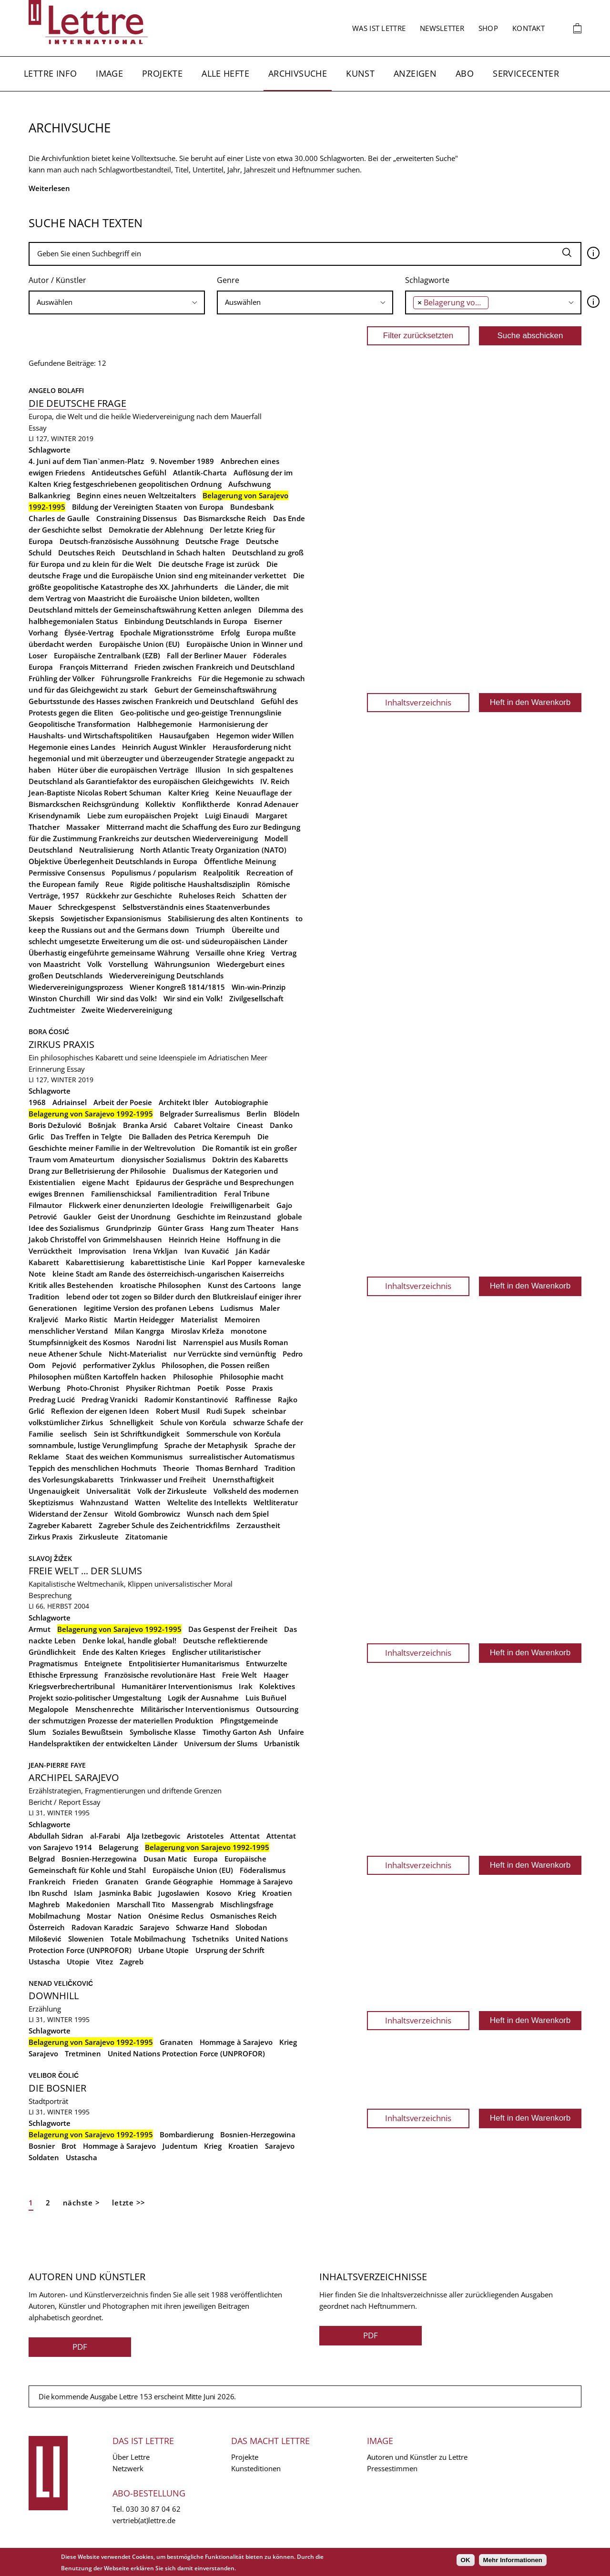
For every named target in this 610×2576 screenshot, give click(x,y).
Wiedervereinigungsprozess (76, 987)
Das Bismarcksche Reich (224, 518)
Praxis (262, 1388)
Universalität (108, 1491)
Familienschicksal (121, 1193)
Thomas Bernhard (227, 1468)
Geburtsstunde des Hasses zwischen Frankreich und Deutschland (141, 701)
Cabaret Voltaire (202, 1125)
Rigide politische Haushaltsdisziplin (190, 884)
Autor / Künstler (57, 280)
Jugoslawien (179, 1893)
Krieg (246, 1893)
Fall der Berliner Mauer (206, 655)
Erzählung (45, 2008)
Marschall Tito (141, 1904)
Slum (37, 1732)
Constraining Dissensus (136, 518)
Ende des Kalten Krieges (123, 1652)
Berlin (256, 1113)
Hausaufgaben (184, 735)
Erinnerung (47, 1069)
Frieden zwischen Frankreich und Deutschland (214, 667)
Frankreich (47, 1881)
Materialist (199, 1319)
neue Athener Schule (65, 1353)
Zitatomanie (146, 1536)
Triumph (210, 930)
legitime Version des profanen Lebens (149, 1308)
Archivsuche (297, 73)
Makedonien (88, 1904)
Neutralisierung (106, 850)
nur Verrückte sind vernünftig (224, 1353)
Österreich (47, 1927)
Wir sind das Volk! (127, 998)
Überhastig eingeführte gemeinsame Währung (109, 952)
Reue (114, 884)
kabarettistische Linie (168, 1262)
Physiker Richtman (158, 1388)
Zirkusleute (99, 1536)
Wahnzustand (104, 1502)
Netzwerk (127, 2468)
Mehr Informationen (512, 2560)
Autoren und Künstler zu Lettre (417, 2457)
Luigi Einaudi (227, 815)
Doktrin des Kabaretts (250, 1159)
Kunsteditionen (256, 2468)
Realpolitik (221, 872)
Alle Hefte (225, 73)
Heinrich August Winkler (164, 747)
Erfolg (230, 632)
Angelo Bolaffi (56, 390)
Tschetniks (210, 1938)
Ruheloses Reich (207, 895)
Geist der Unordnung (134, 1216)
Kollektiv (160, 804)
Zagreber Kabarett (60, 1525)
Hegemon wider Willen (255, 735)
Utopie (78, 1961)
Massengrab (193, 1904)
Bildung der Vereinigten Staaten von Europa (148, 507)
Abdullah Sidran (56, 1836)
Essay (38, 428)
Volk (94, 964)
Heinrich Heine (194, 1239)
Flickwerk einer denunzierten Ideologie (136, 1205)
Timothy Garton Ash (237, 1732)
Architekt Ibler (183, 1102)
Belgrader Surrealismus (200, 1113)
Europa (205, 1858)
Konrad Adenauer (267, 804)
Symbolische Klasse (163, 1732)
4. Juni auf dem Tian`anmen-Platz (86, 461)
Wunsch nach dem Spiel (228, 1514)
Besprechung (50, 1595)
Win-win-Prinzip (258, 987)
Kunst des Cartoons (241, 1285)
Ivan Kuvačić (206, 1251)
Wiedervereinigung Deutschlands (166, 975)
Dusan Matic (165, 1858)
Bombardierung (187, 2134)
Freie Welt (239, 1675)
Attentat (245, 1836)
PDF (79, 2346)
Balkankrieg (49, 495)
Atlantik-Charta (200, 472)
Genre (228, 280)
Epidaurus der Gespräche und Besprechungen (215, 1182)
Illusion (208, 770)
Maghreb (44, 1904)
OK (465, 2560)
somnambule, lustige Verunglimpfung (93, 1445)
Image (109, 73)
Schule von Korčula (193, 1422)
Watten (148, 1502)
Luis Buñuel (265, 1697)
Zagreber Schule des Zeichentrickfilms (164, 1525)
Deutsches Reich (86, 552)
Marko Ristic (86, 1319)
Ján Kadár (253, 1251)
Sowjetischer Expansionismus (111, 918)
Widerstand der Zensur (68, 1514)
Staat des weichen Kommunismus (124, 1456)
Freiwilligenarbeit (240, 1205)
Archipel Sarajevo (74, 1777)
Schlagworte (427, 280)
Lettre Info (50, 73)
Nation (130, 1916)
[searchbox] (117, 302)
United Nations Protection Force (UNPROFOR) (186, 2053)
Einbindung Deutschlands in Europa (185, 621)
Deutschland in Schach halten (173, 552)
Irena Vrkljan (155, 1251)
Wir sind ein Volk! (193, 998)
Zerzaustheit (258, 1525)
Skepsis (41, 918)
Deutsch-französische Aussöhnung (119, 541)
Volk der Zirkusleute (172, 1491)
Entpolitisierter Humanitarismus (184, 1663)
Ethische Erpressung (63, 1675)
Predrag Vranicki (109, 1399)
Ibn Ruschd (48, 1893)
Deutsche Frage (212, 541)
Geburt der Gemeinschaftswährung (215, 689)
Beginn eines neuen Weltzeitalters (136, 495)
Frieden (85, 1881)
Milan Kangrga (139, 1331)
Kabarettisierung (95, 1262)
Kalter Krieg (188, 792)
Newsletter (442, 28)
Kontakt (528, 28)
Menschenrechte (104, 1709)
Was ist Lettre (379, 28)
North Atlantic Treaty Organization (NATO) (213, 850)
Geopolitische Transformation (80, 724)
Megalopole (49, 1709)
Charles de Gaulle (59, 518)
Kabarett (44, 1262)
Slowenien (86, 1938)
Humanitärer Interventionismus (177, 1686)
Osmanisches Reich (243, 1916)
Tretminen (83, 2053)
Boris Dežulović (55, 1125)
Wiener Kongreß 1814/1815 (177, 987)
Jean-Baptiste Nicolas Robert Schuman (95, 792)
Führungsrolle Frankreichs (146, 678)
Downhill (54, 1995)
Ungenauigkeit (54, 1491)
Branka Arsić (145, 1125)
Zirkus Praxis (61, 1044)
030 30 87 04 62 (153, 2509)
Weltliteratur (276, 1502)
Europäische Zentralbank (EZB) (107, 655)
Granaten (122, 1881)
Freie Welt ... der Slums (85, 1570)
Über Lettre (131, 2457)
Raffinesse (253, 1399)
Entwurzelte (266, 1663)
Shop (488, 28)
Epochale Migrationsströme (167, 632)
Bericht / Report (55, 1802)
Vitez (104, 1961)
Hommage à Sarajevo (256, 1881)
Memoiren (242, 1319)
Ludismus (236, 1308)
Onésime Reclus (175, 1916)
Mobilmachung (54, 1916)
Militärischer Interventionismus (195, 1709)
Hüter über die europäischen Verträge (123, 770)
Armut (40, 1629)
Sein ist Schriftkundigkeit (137, 1434)
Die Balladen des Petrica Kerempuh (190, 1136)
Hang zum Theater (242, 1228)
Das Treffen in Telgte (86, 1136)
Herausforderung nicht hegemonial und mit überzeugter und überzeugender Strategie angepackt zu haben (162, 758)
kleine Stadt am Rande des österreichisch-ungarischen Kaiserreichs (168, 1273)
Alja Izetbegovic (153, 1836)
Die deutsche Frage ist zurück (209, 564)
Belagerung (118, 1847)
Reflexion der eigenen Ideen (100, 1411)
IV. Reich (275, 781)
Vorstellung (128, 964)
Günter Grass (180, 1228)
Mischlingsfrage (247, 1904)
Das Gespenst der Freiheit (232, 1629)
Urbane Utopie (163, 1950)
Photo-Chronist (93, 1388)
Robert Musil (178, 1411)
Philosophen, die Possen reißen (216, 1365)
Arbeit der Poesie (122, 1102)
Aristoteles (205, 1836)
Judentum (180, 2146)
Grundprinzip (128, 1228)
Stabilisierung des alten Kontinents (228, 918)
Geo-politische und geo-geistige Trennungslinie (201, 712)
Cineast (250, 1125)
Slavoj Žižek (50, 1558)
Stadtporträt (48, 2101)
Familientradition (187, 1193)
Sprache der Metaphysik (206, 1445)
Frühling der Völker (61, 678)
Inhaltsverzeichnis (418, 702)
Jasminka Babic (125, 1893)
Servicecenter (526, 73)
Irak (246, 1686)
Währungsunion (182, 964)
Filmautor (45, 1205)
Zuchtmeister (52, 1010)
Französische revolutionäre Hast (159, 1675)
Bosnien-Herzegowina (99, 1858)
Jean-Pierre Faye (57, 1765)
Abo (465, 73)
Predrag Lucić (52, 1399)
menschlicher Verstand (68, 1331)
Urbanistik (282, 1743)
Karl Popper (232, 1262)
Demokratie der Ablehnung (156, 529)
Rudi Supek (225, 1411)
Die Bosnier (57, 2088)
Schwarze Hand (202, 1927)
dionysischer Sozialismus (163, 1159)
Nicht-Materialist (138, 1353)
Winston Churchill (59, 998)
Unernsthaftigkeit (243, 1479)
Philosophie (193, 1376)
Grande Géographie (179, 1881)
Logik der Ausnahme (203, 1697)
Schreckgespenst (87, 907)
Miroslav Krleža (197, 1331)
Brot (68, 2146)
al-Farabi (105, 1836)
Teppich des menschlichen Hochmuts (92, 1468)
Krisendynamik (55, 815)
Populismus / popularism (154, 872)
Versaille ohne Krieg (230, 952)
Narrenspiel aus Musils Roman (235, 1342)
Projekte (162, 73)
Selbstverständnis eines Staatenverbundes (196, 907)
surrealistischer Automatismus (242, 1456)
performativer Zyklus (119, 1365)
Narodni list (156, 1342)
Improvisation (102, 1251)
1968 (37, 1102)
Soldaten (44, 2157)
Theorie (176, 1468)
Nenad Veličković (61, 1983)
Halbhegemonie (164, 724)
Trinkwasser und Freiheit (163, 1479)
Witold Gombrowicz (147, 1514)
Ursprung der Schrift (229, 1950)
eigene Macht (105, 1182)
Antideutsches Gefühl (129, 472)
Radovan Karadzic (102, 1927)
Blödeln (287, 1113)
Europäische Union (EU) (139, 644)
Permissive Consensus (67, 872)
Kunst (360, 73)
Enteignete (103, 1663)
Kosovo (218, 1893)
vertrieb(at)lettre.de (143, 2520)
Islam (83, 1893)
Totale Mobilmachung (148, 1938)
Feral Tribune (247, 1193)
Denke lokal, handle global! (129, 1640)
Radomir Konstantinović (186, 1399)
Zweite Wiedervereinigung (126, 1010)
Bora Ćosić (49, 1031)
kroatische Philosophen (160, 1285)
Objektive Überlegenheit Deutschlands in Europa (113, 861)
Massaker (83, 827)
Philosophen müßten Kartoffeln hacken (97, 1376)
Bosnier (42, 2146)
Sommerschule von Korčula (233, 1434)
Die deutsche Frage (77, 403)
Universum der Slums (220, 1743)
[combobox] (117, 302)
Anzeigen (415, 73)
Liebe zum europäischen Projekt (142, 815)
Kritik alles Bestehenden (71, 1285)
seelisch (73, 1434)
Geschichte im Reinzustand (224, 1216)
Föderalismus (262, 1870)
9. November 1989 (182, 461)
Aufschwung (249, 484)
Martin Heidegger (144, 1319)
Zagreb (131, 1961)
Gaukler (77, 1216)
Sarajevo (154, 1927)
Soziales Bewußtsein (87, 1732)
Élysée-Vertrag (88, 632)
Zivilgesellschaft (256, 998)
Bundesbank (252, 507)
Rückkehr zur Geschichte (129, 895)
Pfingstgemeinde (249, 1720)
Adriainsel (69, 1102)
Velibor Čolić (54, 2075)
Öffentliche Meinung (240, 861)
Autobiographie (241, 1102)
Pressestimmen (392, 2468)
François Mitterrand (94, 667)
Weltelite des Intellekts (207, 1502)
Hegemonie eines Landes (72, 747)
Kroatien (277, 1893)
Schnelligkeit (131, 1422)
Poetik (208, 1388)
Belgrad (42, 1858)
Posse (235, 1388)
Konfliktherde (206, 804)
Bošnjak (102, 1125)
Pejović (64, 1365)
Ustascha (44, 1961)
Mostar (99, 1916)
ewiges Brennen (56, 1193)
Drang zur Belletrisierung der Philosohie (97, 1171)
